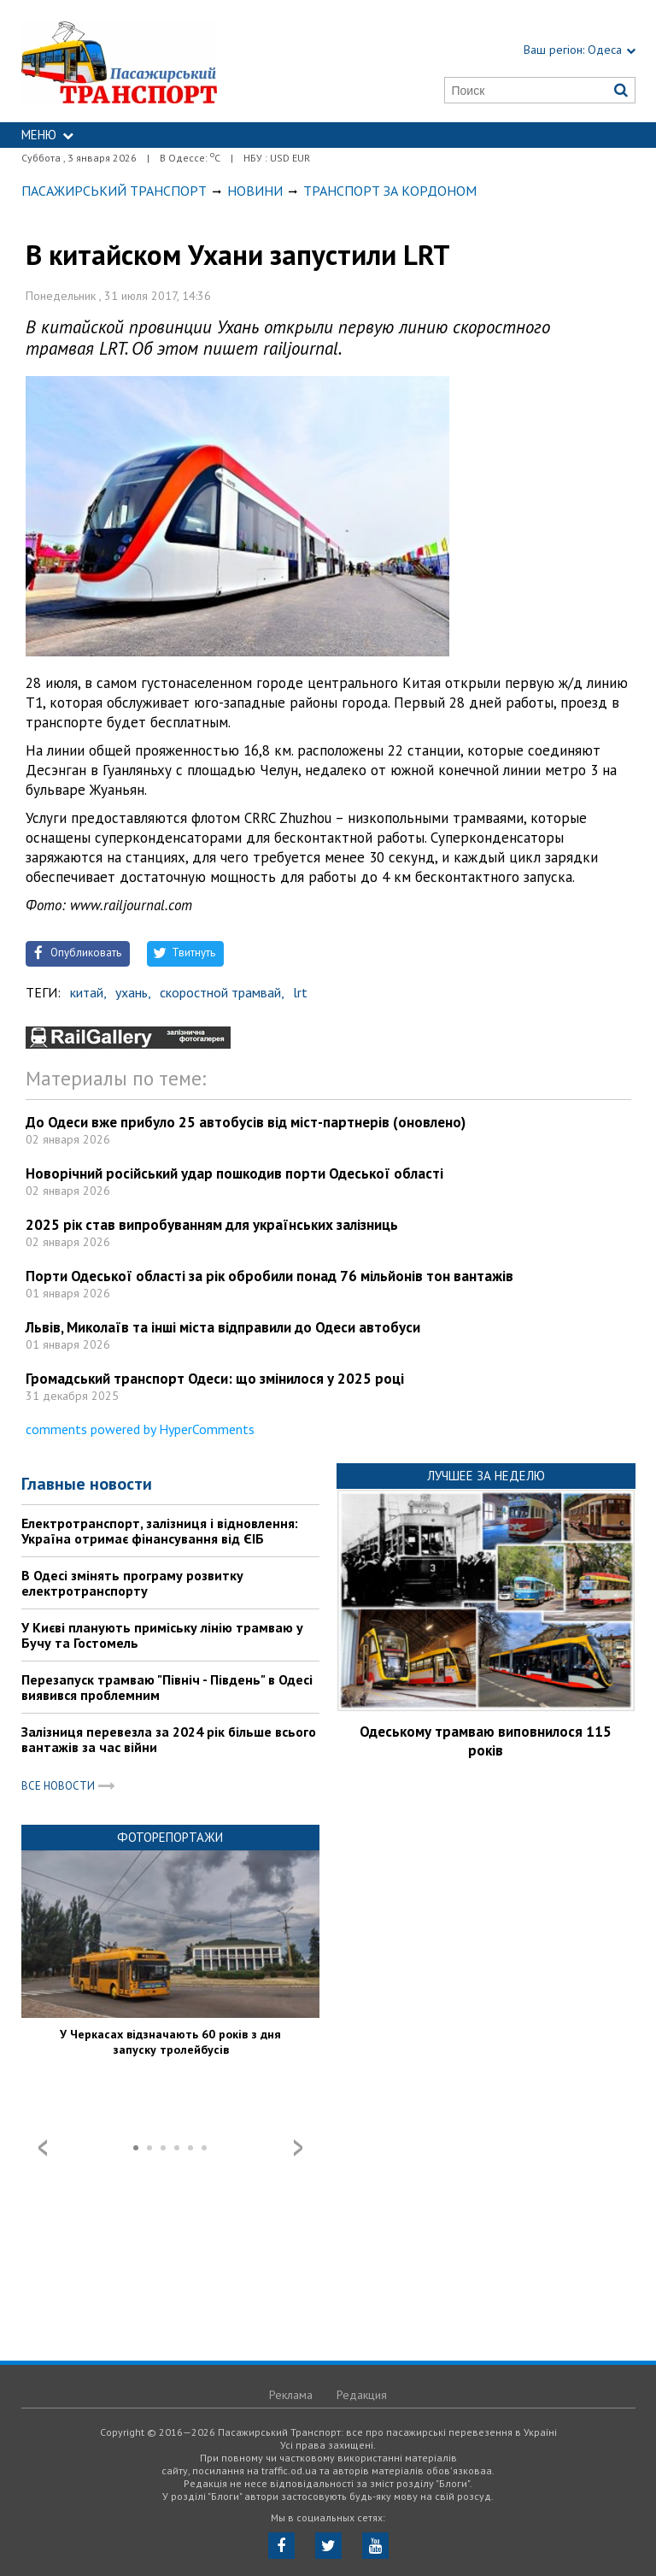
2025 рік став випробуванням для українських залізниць (212, 1224)
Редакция (362, 2395)
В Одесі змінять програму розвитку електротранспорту (132, 1583)
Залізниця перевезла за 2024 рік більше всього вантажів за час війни (168, 1739)
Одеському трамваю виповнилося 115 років (486, 1741)
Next (298, 2147)
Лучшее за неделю (486, 1475)
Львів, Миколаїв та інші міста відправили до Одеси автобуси (223, 1327)
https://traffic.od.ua (159, 61)
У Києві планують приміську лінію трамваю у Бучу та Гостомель (162, 1635)
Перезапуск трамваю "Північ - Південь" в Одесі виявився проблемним (167, 1687)
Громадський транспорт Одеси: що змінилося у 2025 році (215, 1378)
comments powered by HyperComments (140, 1429)
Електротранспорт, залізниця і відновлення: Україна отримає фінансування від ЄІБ (159, 1530)
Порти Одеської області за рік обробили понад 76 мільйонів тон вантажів (269, 1276)
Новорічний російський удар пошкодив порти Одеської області (234, 1173)
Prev (42, 2147)
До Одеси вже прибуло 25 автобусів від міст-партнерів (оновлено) (246, 1122)
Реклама (291, 2395)
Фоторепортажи (170, 1837)
